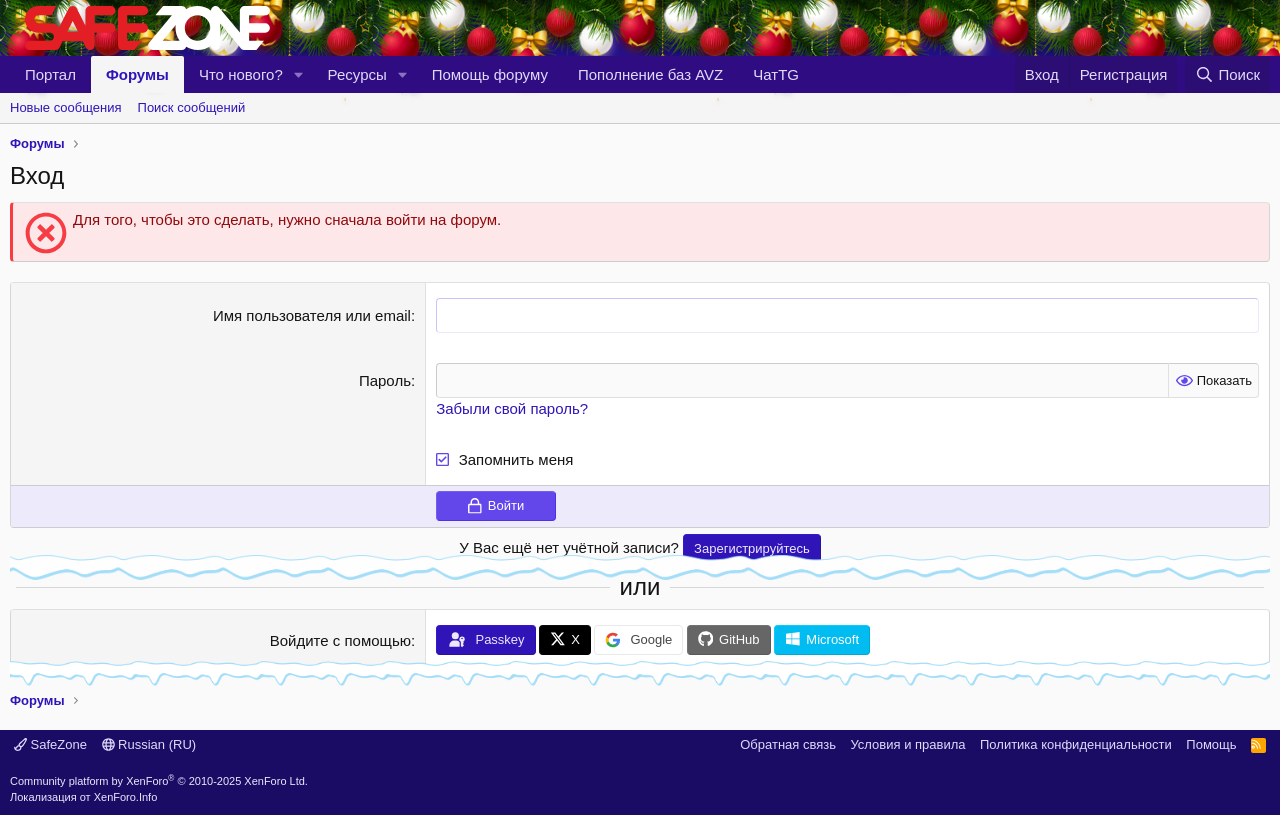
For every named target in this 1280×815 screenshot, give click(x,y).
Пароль (385, 380)
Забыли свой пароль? (512, 408)
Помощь (1211, 744)
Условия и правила (907, 744)
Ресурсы (357, 74)
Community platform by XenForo (159, 781)
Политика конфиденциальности (1076, 744)
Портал (50, 74)
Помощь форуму (490, 74)
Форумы (137, 74)
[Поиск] (1227, 74)
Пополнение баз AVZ (650, 74)
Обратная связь (788, 744)
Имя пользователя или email (312, 315)
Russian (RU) (149, 744)
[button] (299, 74)
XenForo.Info (126, 797)
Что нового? (241, 74)
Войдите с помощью (340, 640)
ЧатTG (776, 74)
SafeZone (50, 744)
